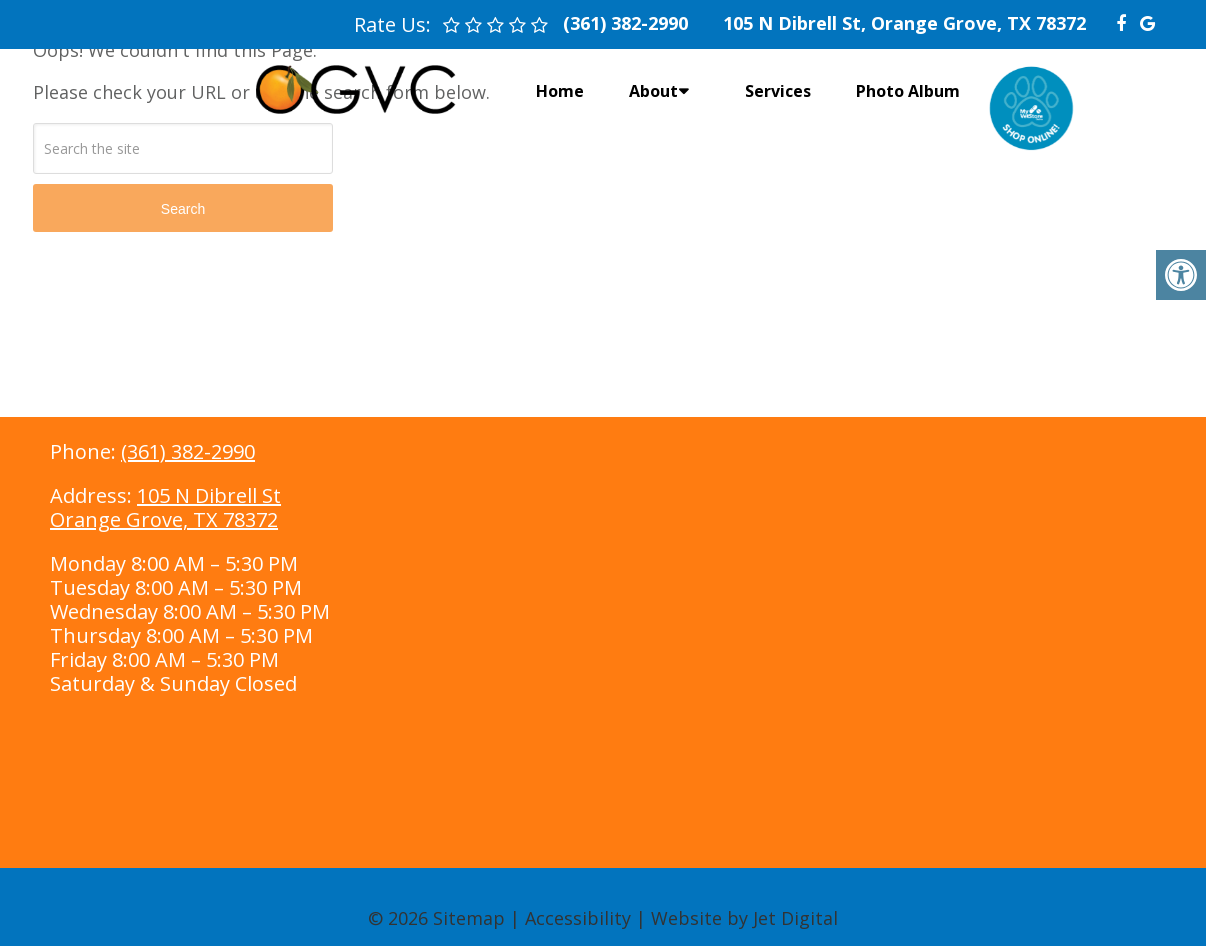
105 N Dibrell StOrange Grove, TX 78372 (165, 507)
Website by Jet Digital (744, 918)
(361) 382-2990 (188, 451)
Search (183, 209)
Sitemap (469, 918)
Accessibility (578, 918)
